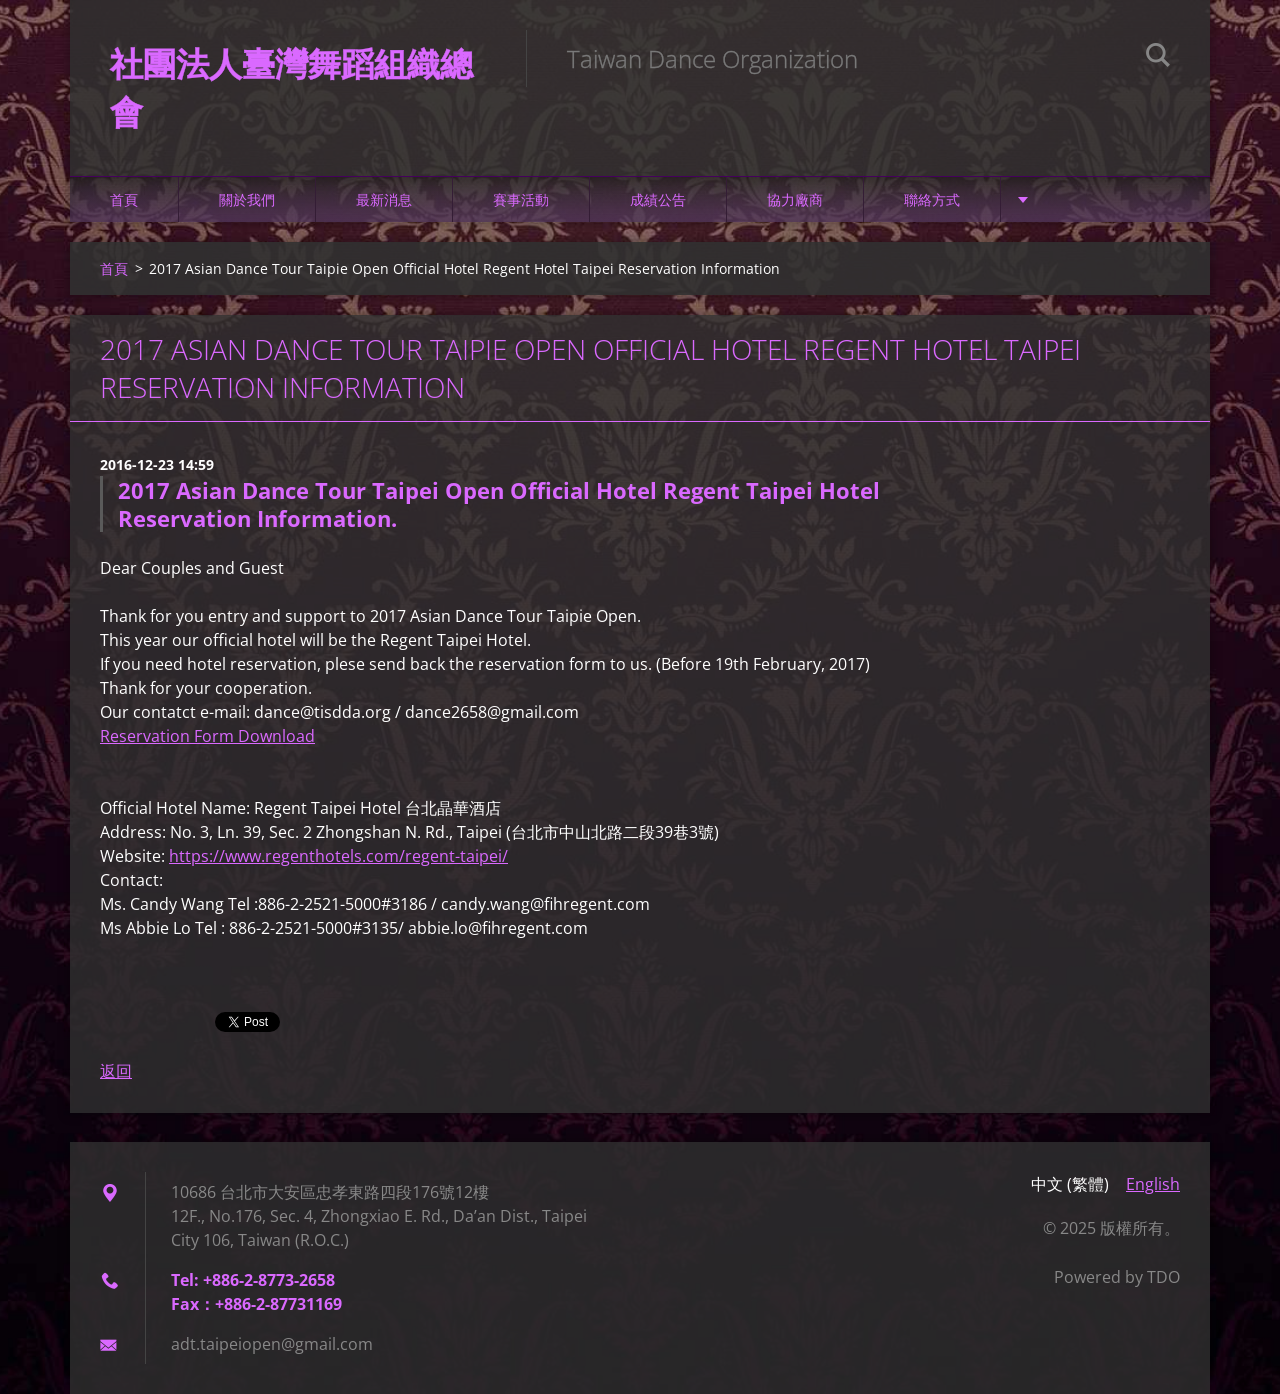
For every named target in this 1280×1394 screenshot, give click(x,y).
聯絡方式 (932, 199)
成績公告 (658, 199)
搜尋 (1158, 58)
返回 (116, 1071)
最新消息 (384, 199)
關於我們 (247, 199)
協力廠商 (795, 199)
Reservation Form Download (207, 736)
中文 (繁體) (1070, 1184)
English (1153, 1184)
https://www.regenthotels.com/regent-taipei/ (338, 856)
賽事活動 (521, 199)
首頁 (124, 199)
